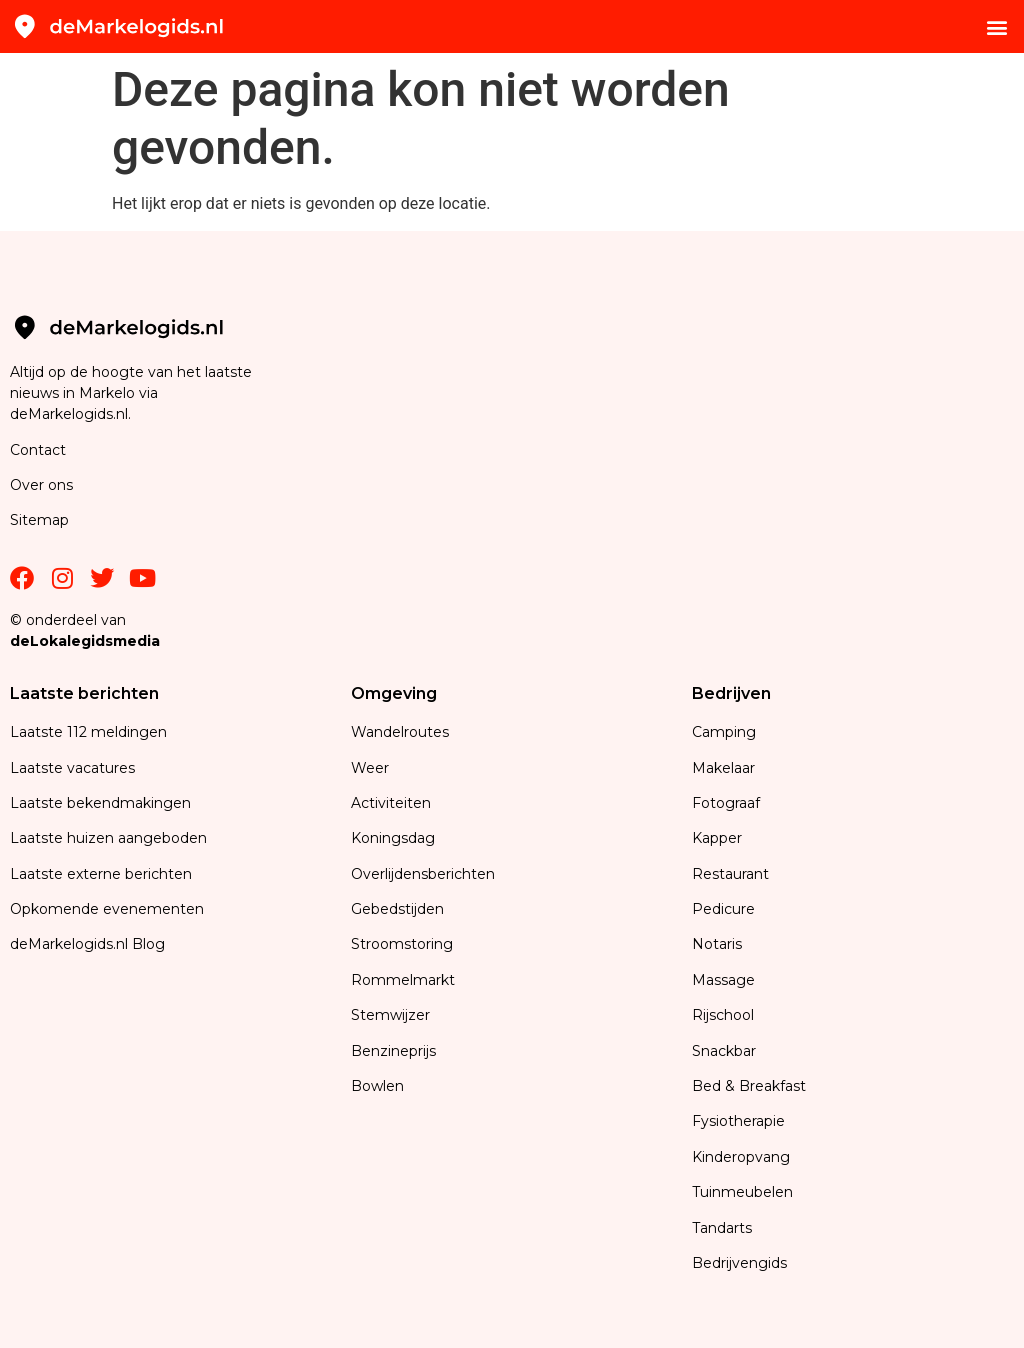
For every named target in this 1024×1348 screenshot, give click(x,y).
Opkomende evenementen (107, 909)
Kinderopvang (741, 1157)
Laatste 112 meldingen (88, 732)
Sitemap (41, 520)
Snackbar (724, 1051)
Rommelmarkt (405, 980)
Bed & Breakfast (749, 1086)
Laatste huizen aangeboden (108, 838)
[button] (997, 26)
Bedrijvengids (739, 1263)
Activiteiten (391, 803)
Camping (726, 732)
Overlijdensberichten (425, 874)
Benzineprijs (393, 1051)
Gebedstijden (397, 909)
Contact (38, 450)
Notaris (717, 944)
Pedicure (723, 909)
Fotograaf (728, 803)
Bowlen (377, 1086)
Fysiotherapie (738, 1121)
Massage (723, 980)
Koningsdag (393, 838)
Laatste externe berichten (101, 874)
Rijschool (723, 1015)
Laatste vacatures (72, 768)
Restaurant (730, 874)
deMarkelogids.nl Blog (87, 944)
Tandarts (722, 1228)
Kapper (719, 838)
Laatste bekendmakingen (100, 803)
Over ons (41, 485)
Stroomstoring (402, 944)
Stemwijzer (390, 1015)
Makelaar (723, 768)
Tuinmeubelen (742, 1192)
